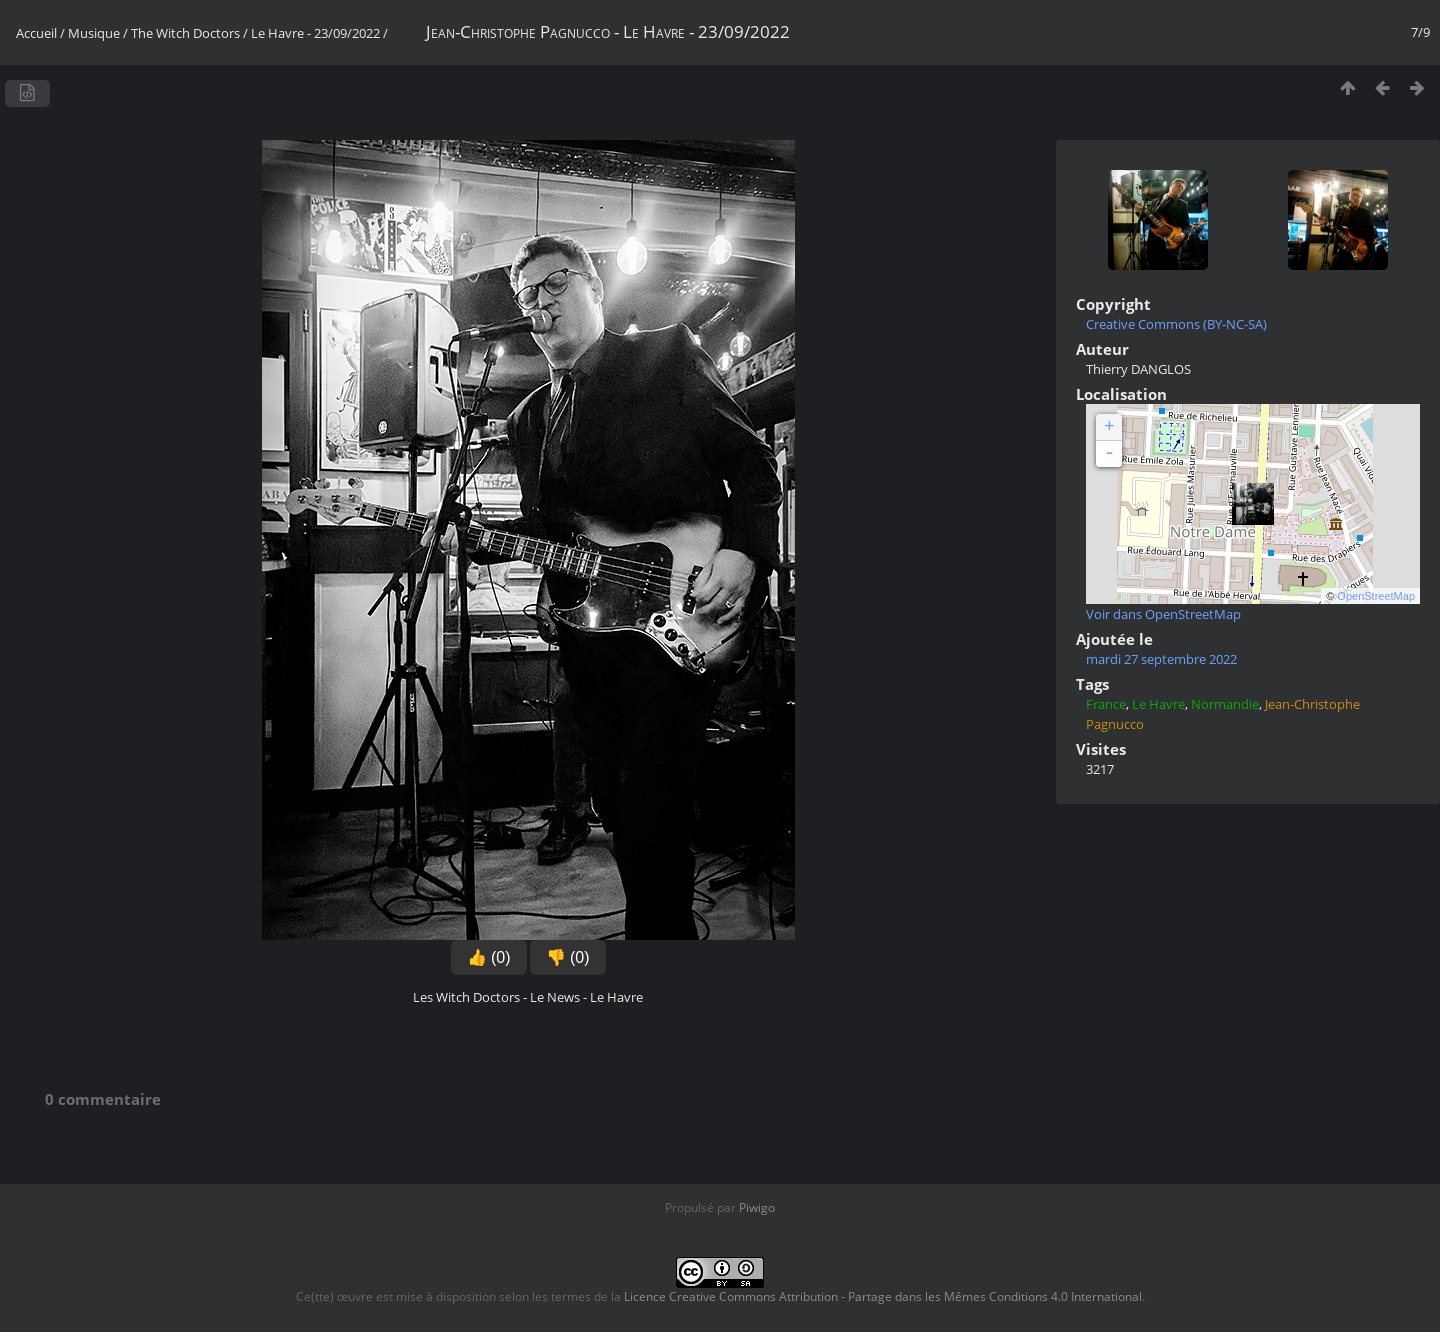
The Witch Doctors (185, 33)
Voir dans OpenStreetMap (1163, 614)
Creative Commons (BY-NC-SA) (1176, 324)
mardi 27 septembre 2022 (1161, 659)
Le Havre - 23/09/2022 (315, 33)
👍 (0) (489, 957)
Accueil (36, 33)
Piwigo (757, 1207)
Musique (94, 33)
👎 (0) (568, 957)
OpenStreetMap (1376, 596)
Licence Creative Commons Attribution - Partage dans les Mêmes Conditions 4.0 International (883, 1296)
